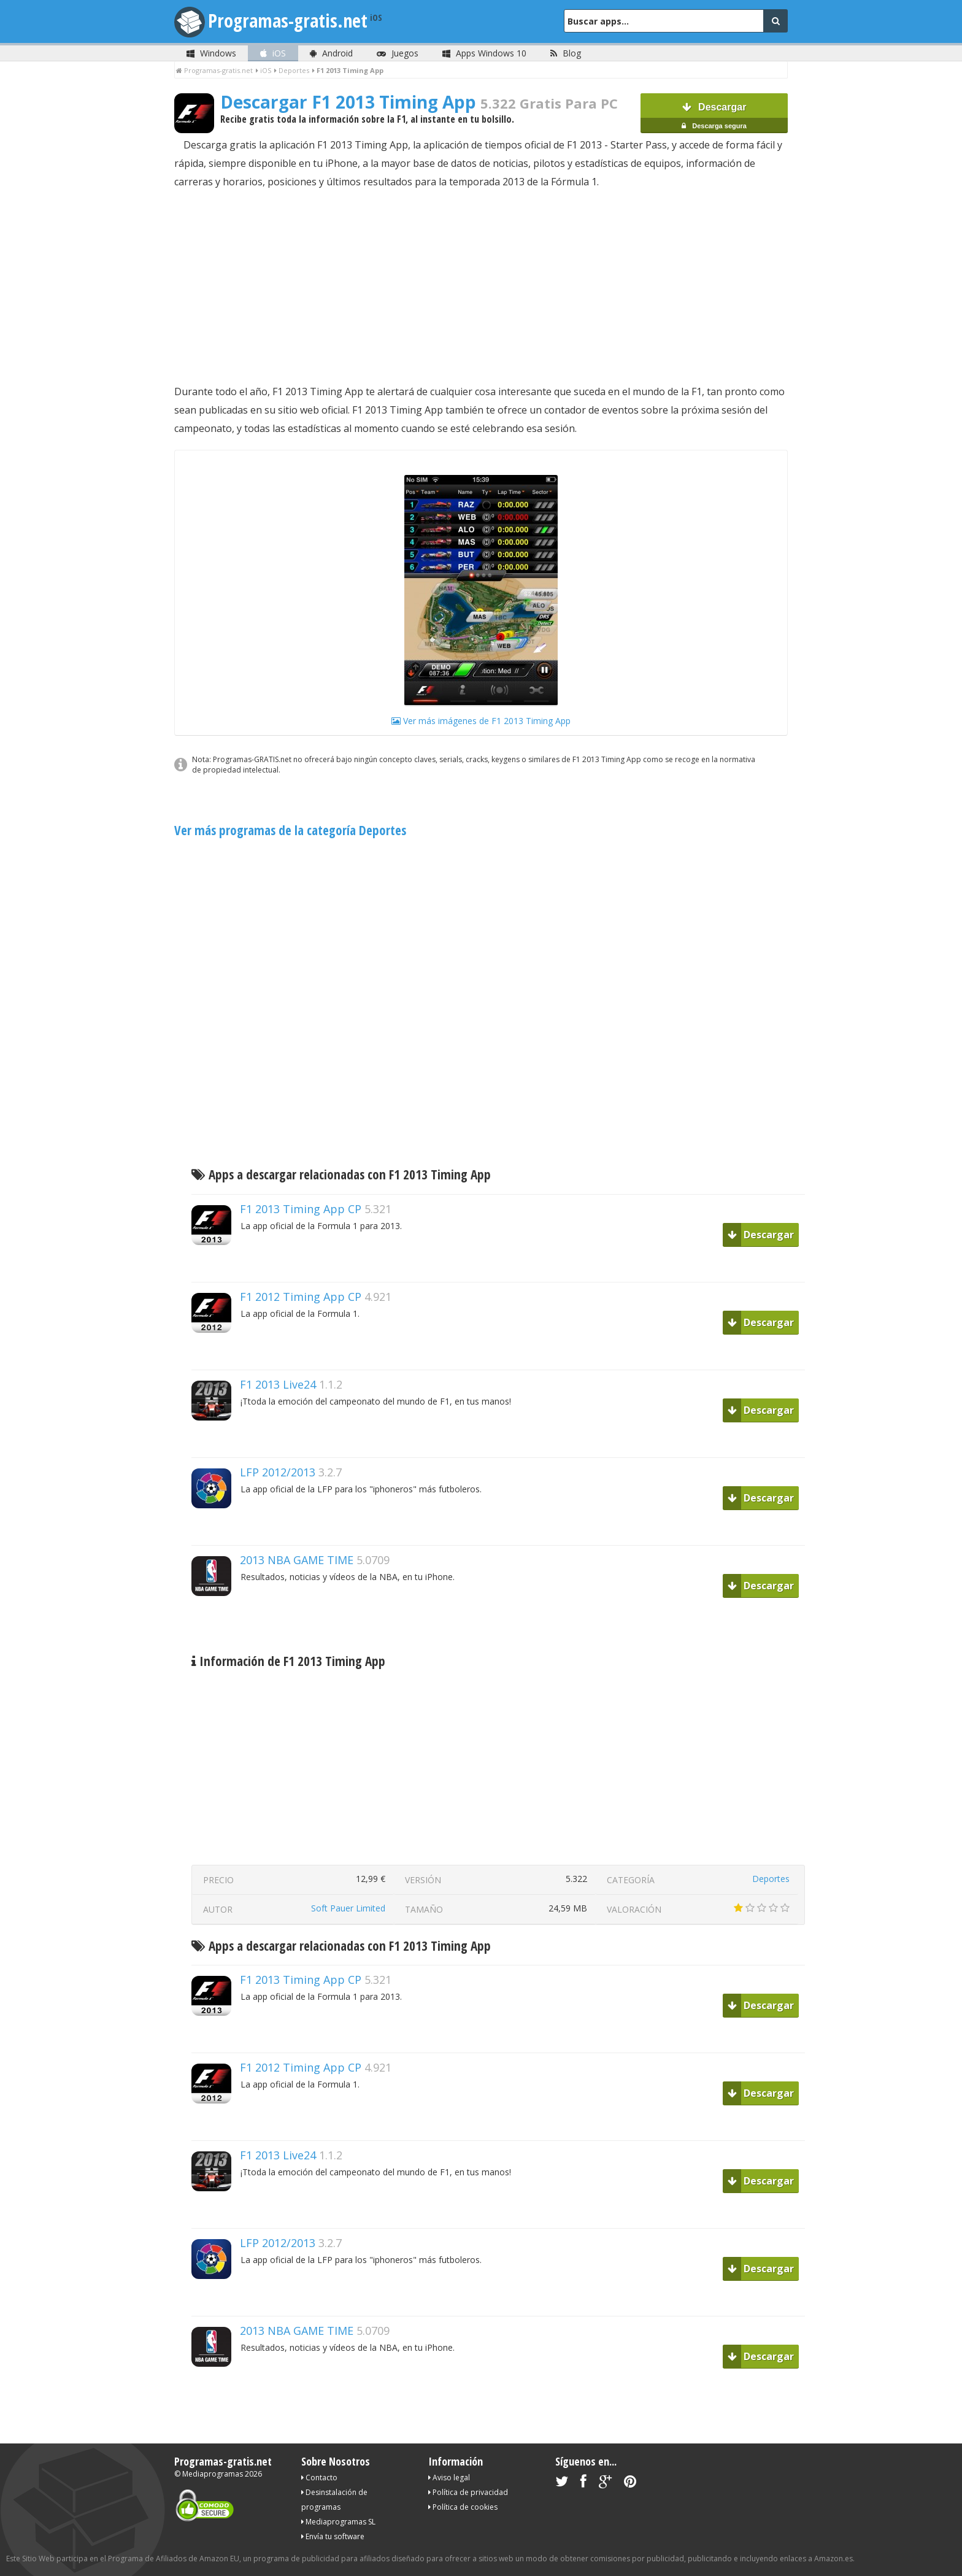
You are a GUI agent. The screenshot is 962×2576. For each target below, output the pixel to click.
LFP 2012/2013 (277, 1472)
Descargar (714, 117)
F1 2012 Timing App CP (300, 1296)
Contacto (319, 2477)
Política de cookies (463, 2507)
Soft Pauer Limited (348, 1908)
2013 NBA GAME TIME (296, 1559)
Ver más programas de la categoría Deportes (290, 830)
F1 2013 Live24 (278, 1384)
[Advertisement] (481, 286)
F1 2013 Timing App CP (300, 1208)
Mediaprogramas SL (338, 2521)
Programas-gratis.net (287, 20)
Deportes (771, 1878)
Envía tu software (332, 2536)
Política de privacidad (468, 2492)
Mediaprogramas (212, 2474)
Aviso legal (449, 2477)
